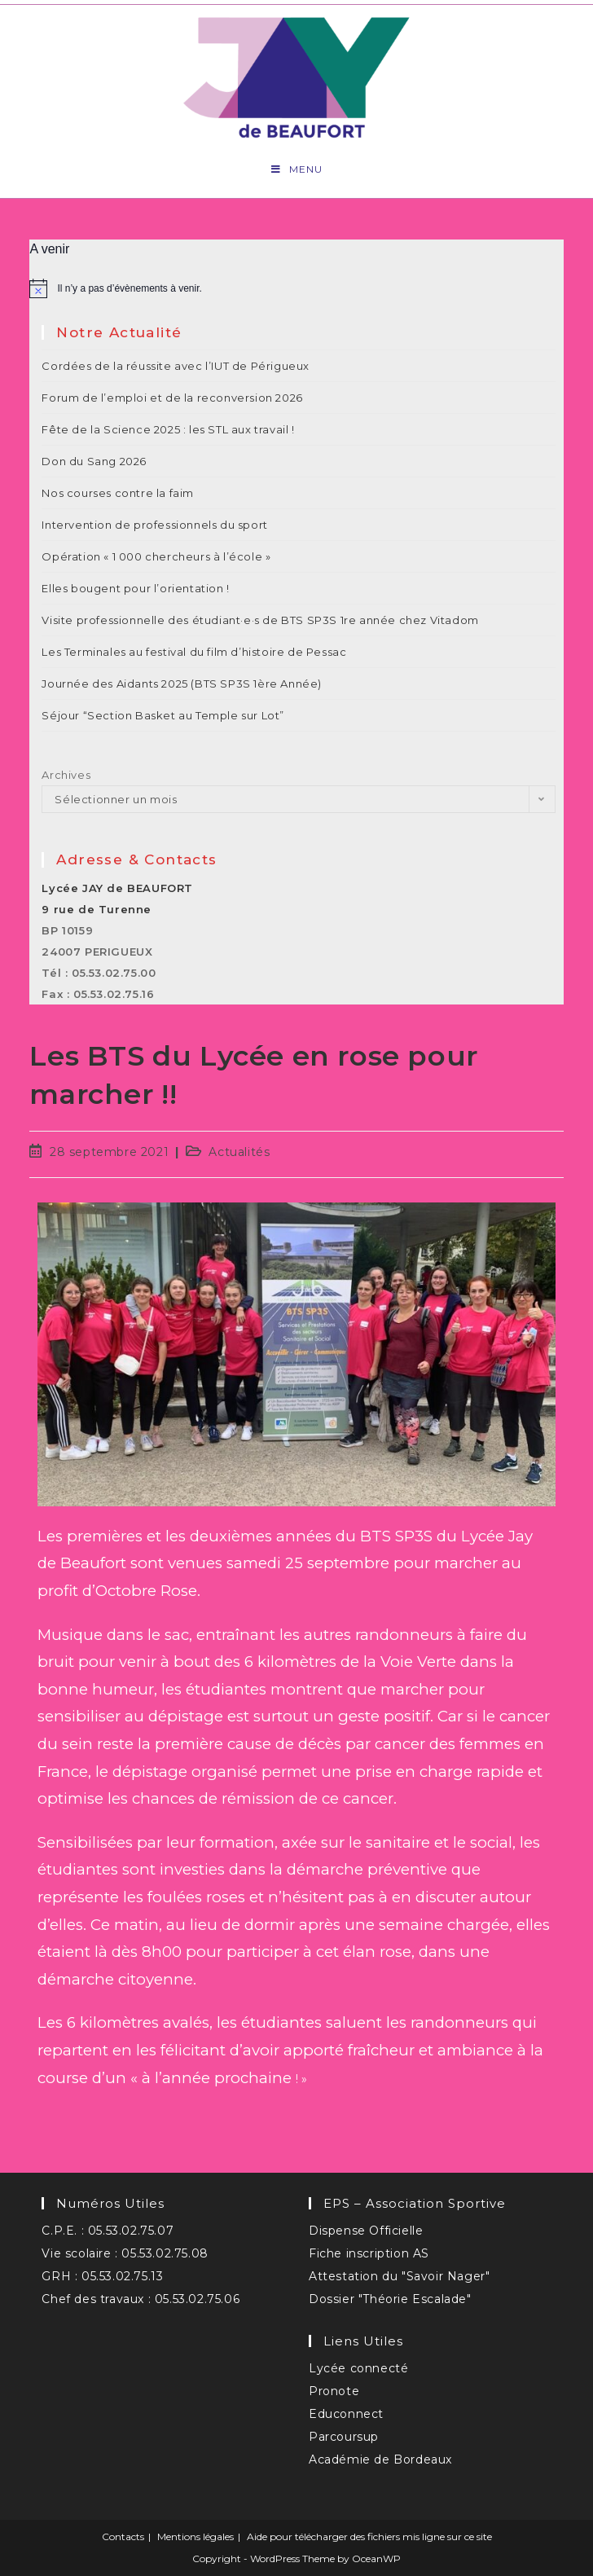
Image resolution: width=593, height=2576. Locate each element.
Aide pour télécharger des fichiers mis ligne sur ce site (369, 2536)
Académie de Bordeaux (380, 2459)
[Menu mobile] (296, 169)
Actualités (239, 1152)
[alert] (296, 288)
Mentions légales (195, 2536)
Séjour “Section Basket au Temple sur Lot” (163, 715)
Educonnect (346, 2414)
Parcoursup (344, 2436)
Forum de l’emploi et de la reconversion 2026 (172, 397)
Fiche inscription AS (369, 2253)
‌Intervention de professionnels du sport (154, 524)
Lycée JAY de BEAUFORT (117, 888)
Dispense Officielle (366, 2230)
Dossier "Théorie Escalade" (390, 2299)
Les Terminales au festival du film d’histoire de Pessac (194, 651)
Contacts (123, 2536)
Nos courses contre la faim (118, 492)
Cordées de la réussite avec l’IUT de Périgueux (176, 365)
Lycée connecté (358, 2368)
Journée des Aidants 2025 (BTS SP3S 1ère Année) (182, 683)
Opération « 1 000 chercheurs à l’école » (156, 556)
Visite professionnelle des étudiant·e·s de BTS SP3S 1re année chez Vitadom (260, 619)
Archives (66, 774)
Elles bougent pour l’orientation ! (135, 588)
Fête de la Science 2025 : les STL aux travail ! (168, 429)
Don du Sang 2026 (94, 461)
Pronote (334, 2391)
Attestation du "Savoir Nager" (399, 2276)
